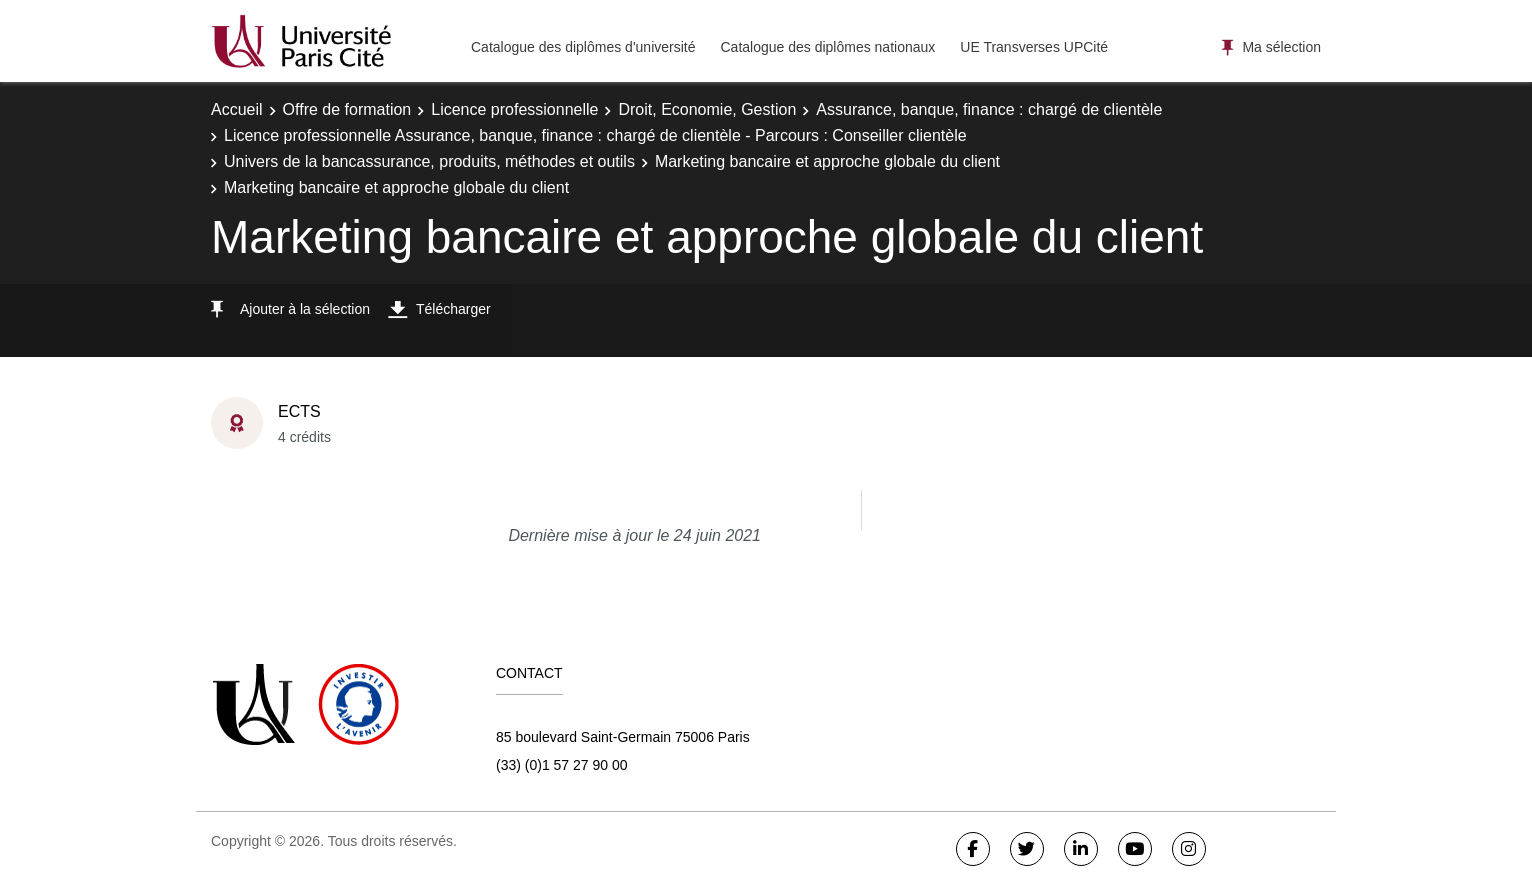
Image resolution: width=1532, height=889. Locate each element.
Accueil (237, 109)
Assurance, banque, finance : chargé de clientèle (989, 109)
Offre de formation (347, 109)
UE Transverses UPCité (1034, 47)
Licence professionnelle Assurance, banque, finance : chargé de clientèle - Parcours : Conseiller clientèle (595, 135)
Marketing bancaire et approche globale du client (827, 161)
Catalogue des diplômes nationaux (827, 47)
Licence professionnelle (514, 109)
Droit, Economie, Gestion (707, 109)
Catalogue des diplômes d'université (583, 47)
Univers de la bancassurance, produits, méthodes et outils (429, 161)
